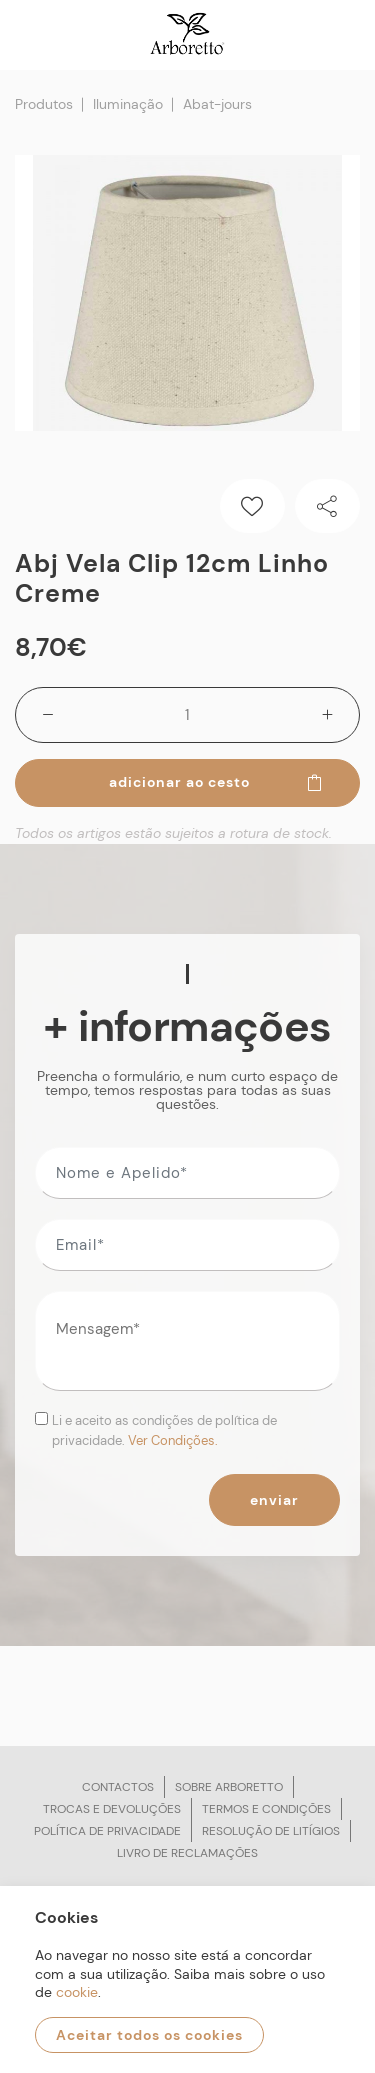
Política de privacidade (107, 1831)
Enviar (274, 1500)
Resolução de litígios (271, 1831)
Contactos (118, 1787)
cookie (77, 1992)
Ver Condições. (173, 1440)
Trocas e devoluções (112, 1809)
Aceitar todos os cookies (149, 2035)
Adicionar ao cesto (217, 782)
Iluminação (128, 104)
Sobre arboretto (229, 1787)
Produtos (44, 104)
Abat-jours (217, 104)
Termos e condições (266, 1809)
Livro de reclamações (187, 1853)
